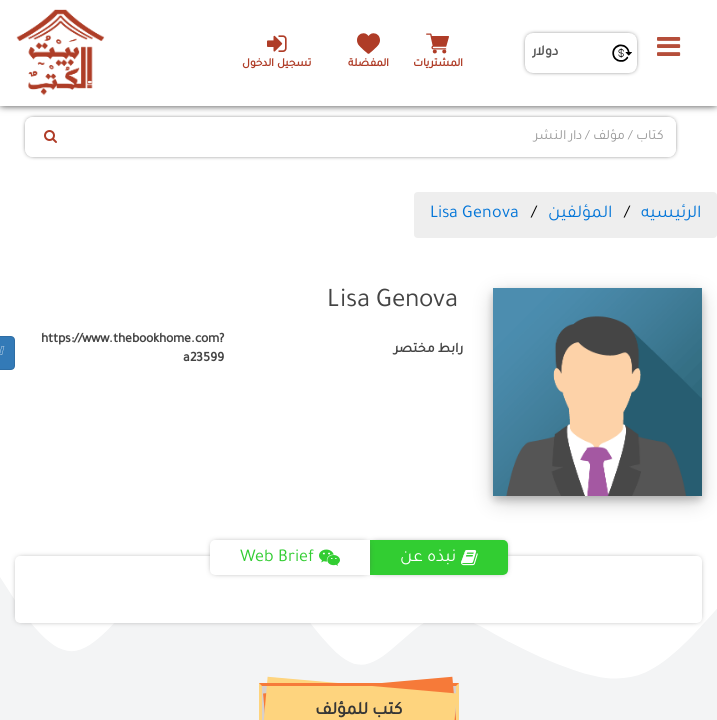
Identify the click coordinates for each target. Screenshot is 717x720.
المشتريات (438, 64)
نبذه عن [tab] (439, 558)
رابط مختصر (428, 350)
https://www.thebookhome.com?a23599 (132, 349)
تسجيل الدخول (276, 51)
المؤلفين (580, 214)
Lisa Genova (474, 214)
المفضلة (368, 64)
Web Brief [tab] (290, 558)
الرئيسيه (671, 214)
